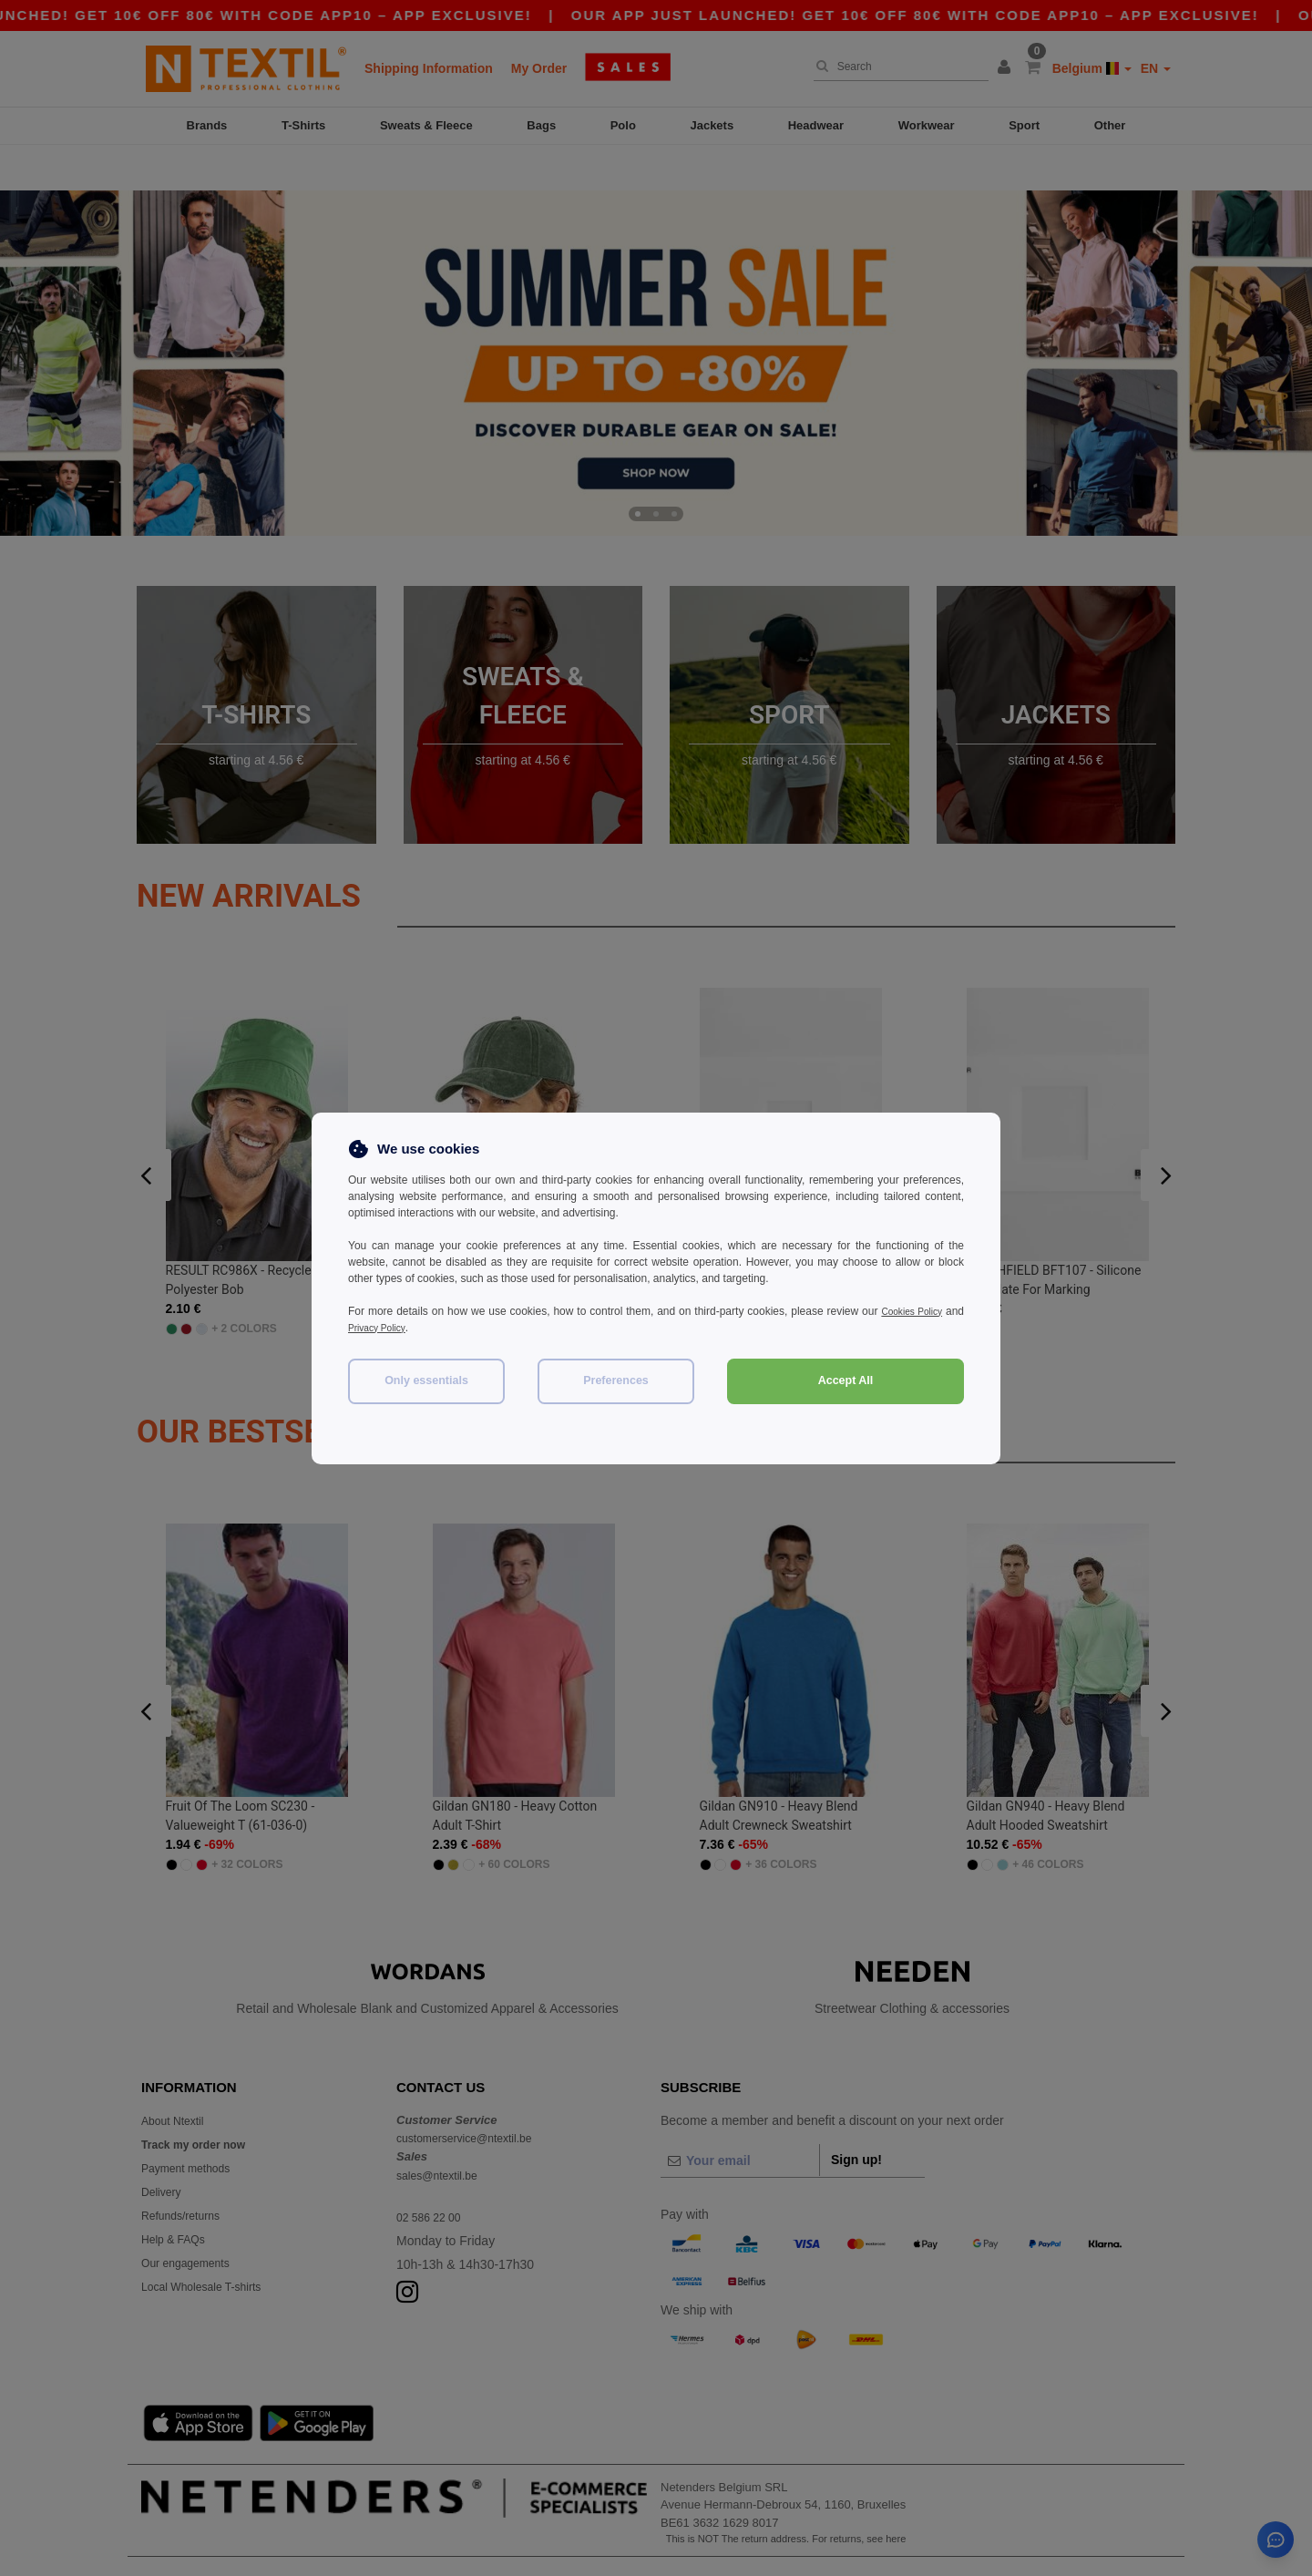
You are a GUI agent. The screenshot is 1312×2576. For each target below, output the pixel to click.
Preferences (616, 1380)
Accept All (846, 1380)
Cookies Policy (927, 1311)
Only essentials (426, 1380)
